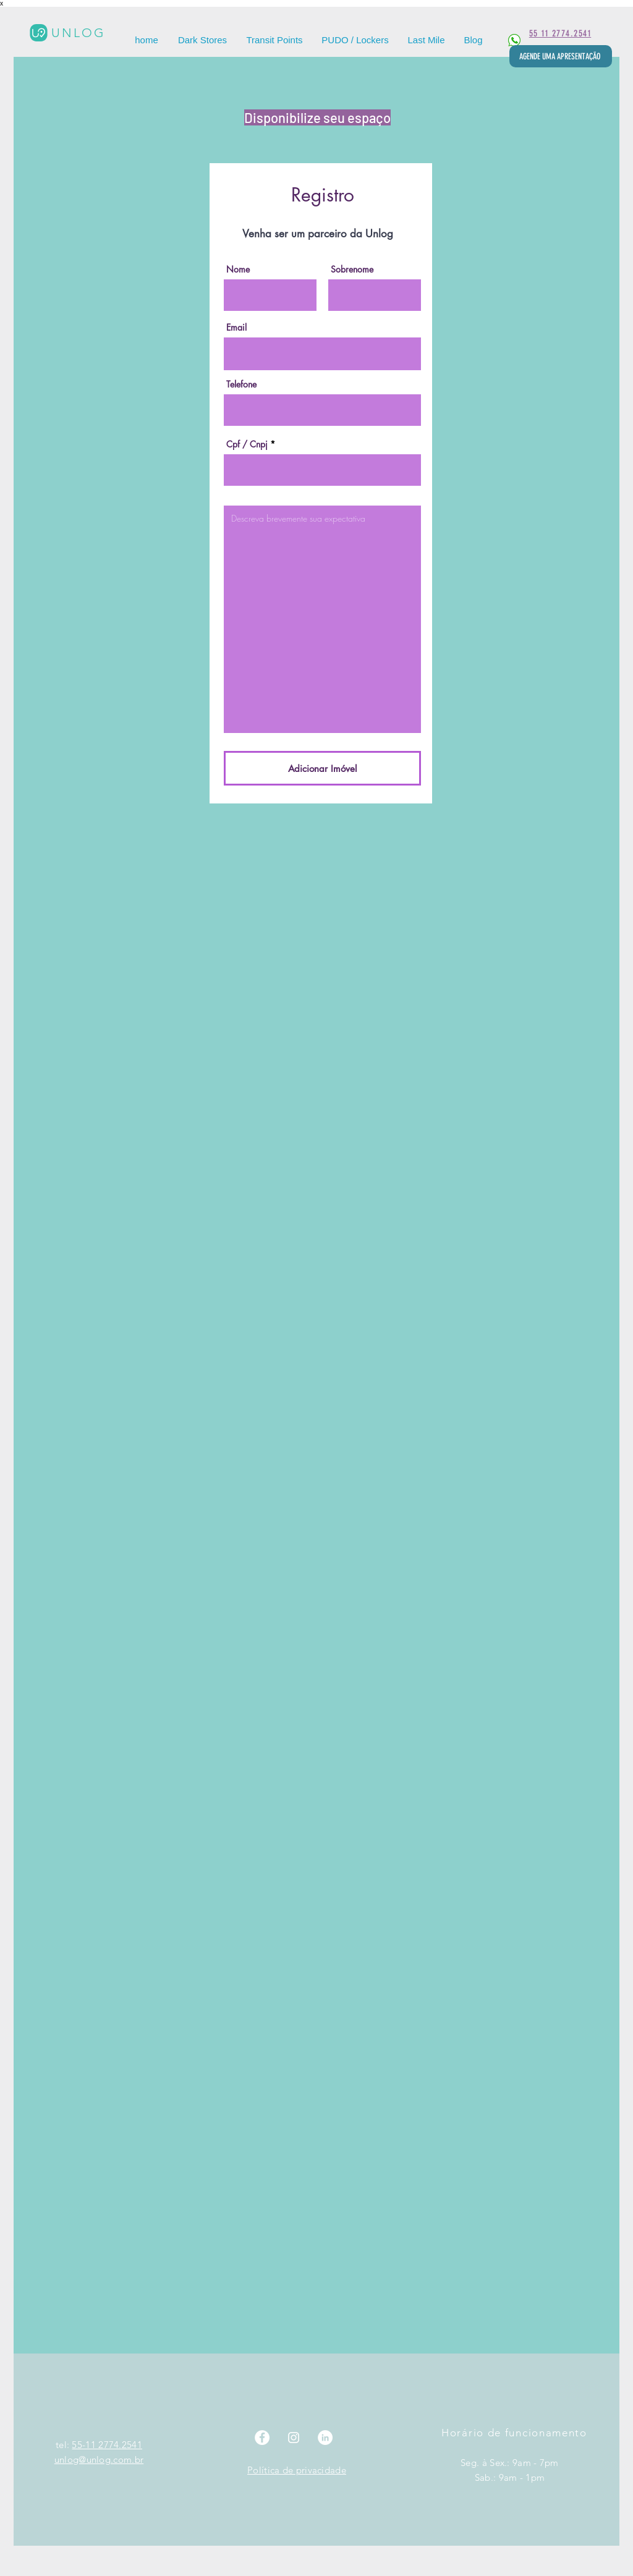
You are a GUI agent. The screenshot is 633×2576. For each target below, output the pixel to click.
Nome (238, 269)
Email (236, 327)
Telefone (241, 384)
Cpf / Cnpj (247, 444)
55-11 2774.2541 (107, 2445)
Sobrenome (352, 269)
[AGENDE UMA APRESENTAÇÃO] (560, 56)
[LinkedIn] (325, 2437)
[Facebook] (262, 2437)
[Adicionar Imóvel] (322, 768)
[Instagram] (293, 2437)
